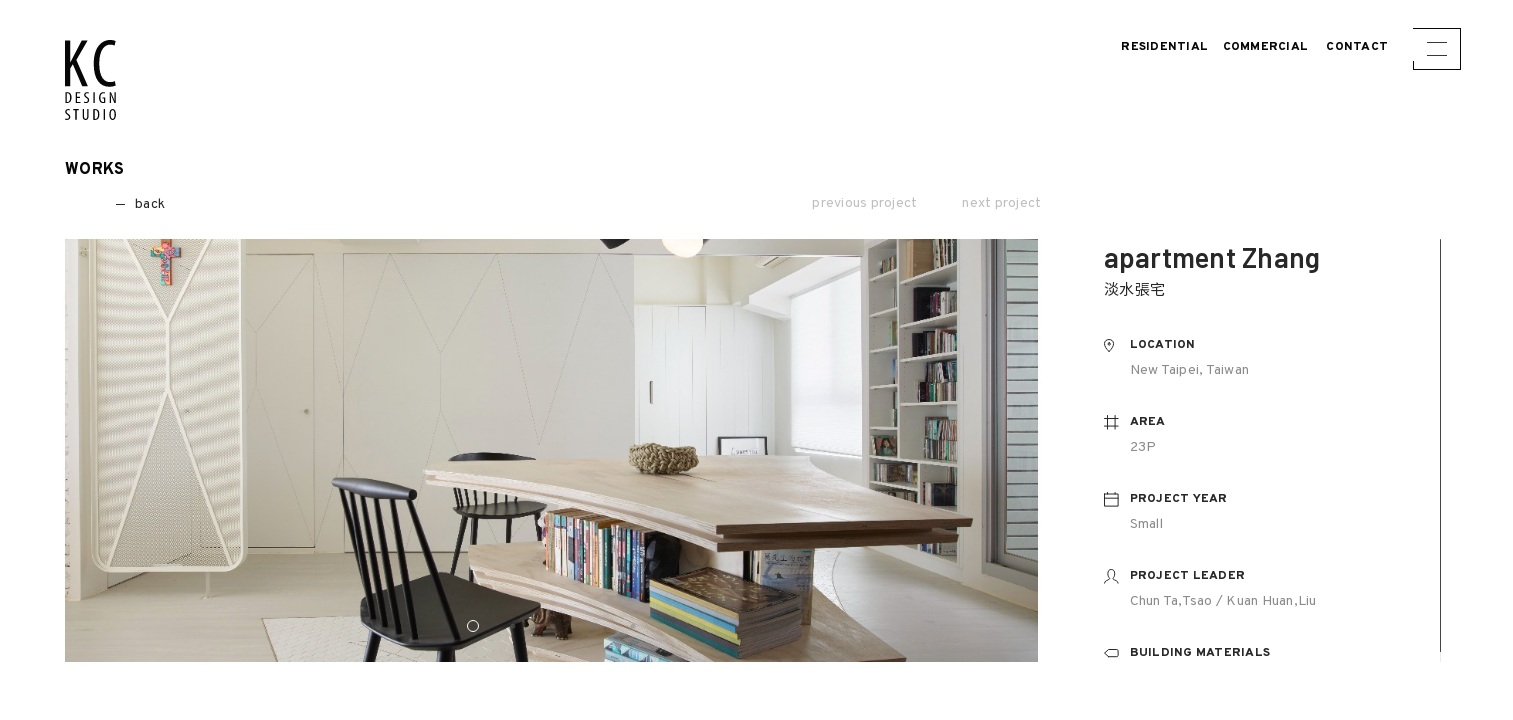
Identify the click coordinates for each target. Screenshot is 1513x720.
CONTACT (1357, 47)
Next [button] (1009, 459)
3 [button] (553, 626)
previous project (864, 204)
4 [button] (593, 626)
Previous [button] (97, 459)
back (115, 204)
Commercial (1266, 47)
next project (1001, 204)
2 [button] (513, 626)
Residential (1164, 47)
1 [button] (473, 626)
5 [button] (633, 626)
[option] (553, 450)
